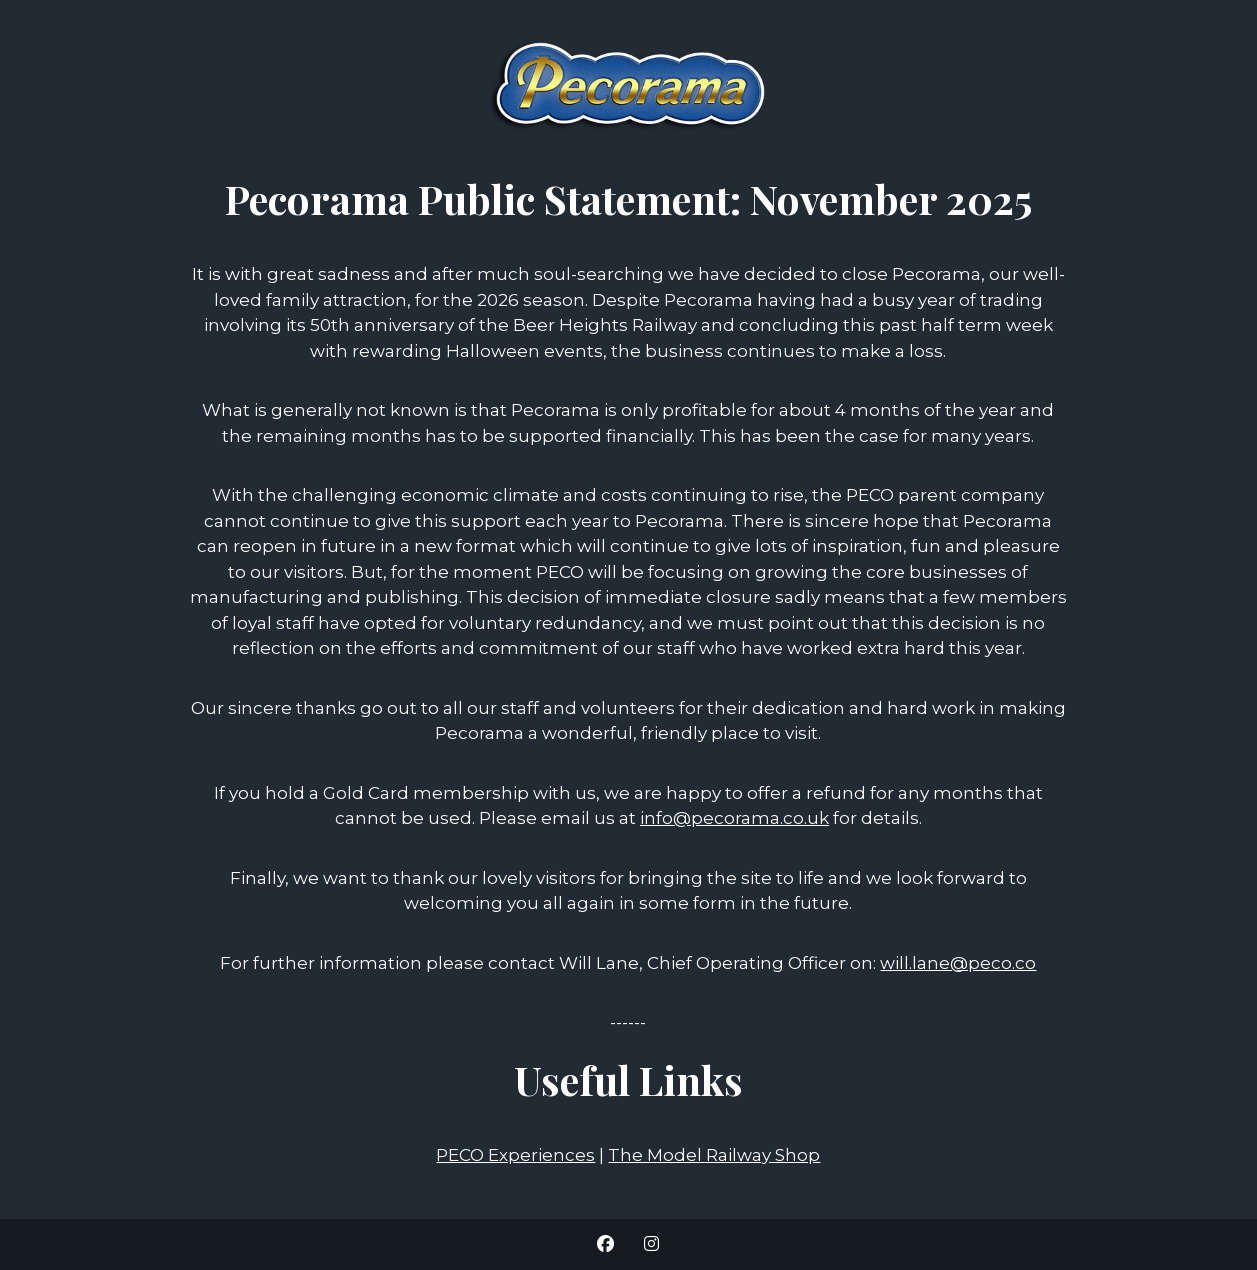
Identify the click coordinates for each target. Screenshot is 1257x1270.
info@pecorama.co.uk (734, 818)
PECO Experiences (515, 1155)
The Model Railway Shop (714, 1155)
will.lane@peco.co (958, 963)
